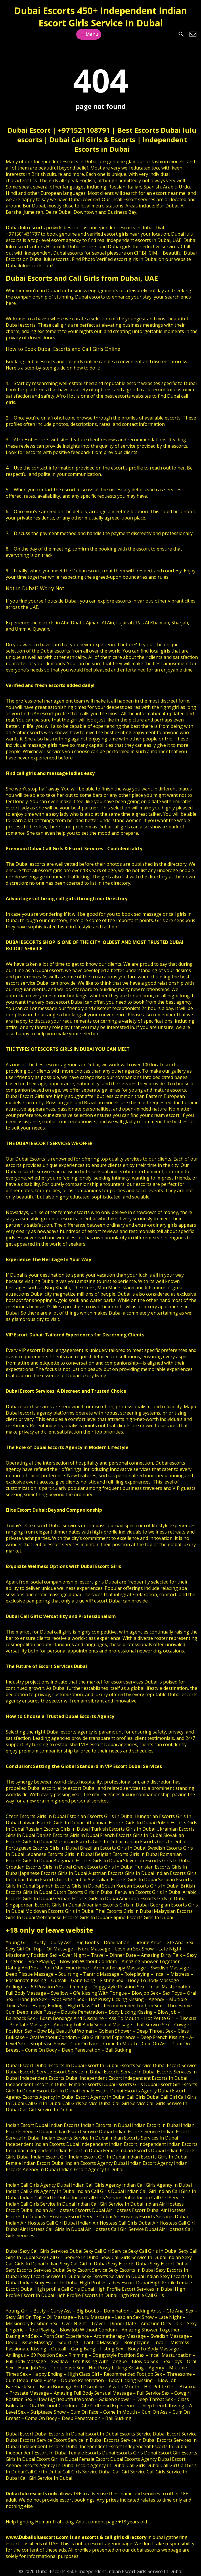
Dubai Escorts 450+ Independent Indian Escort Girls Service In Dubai (100, 16)
